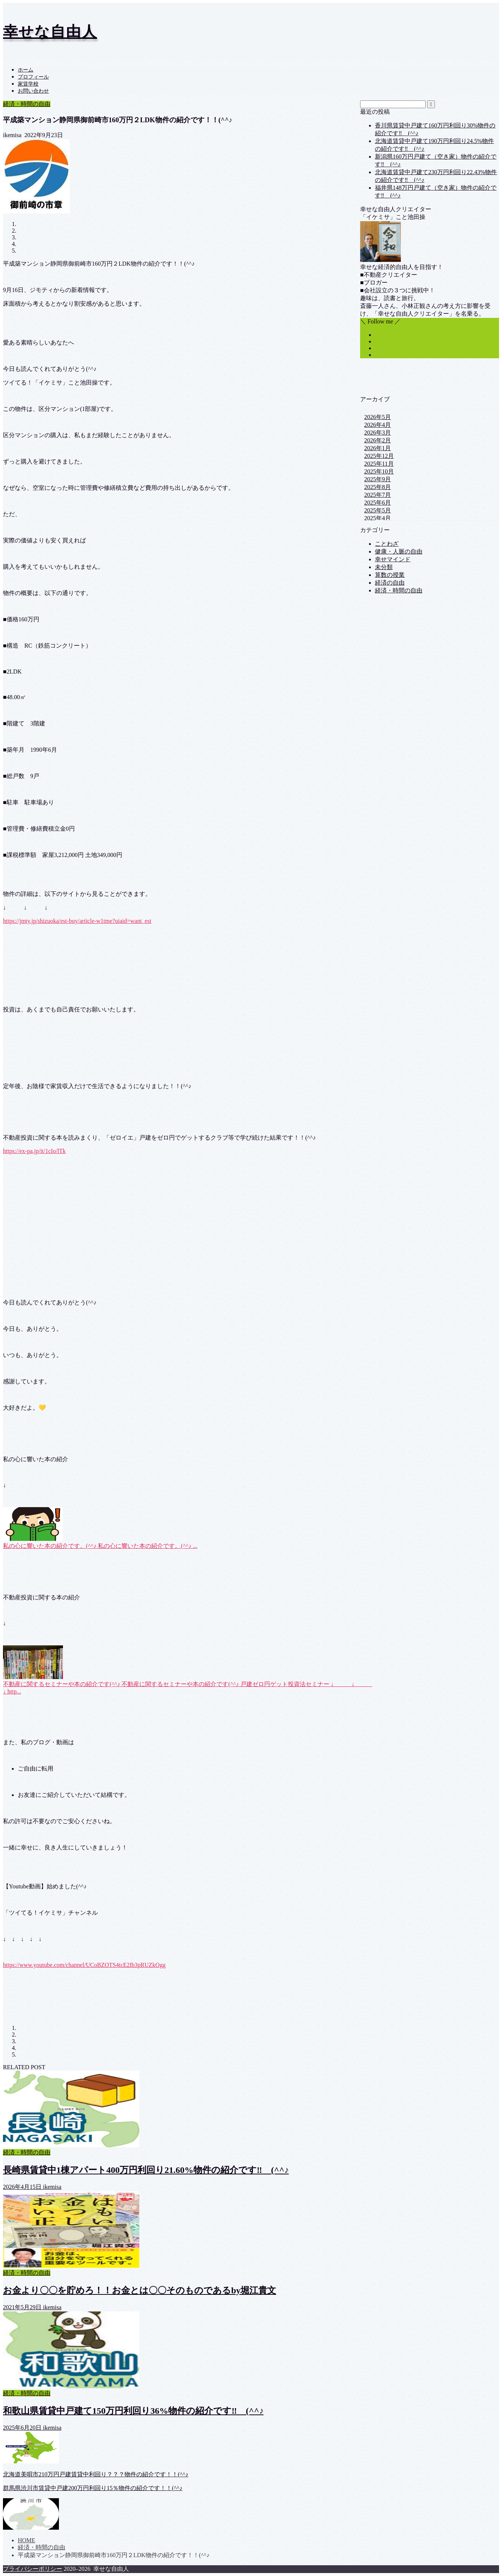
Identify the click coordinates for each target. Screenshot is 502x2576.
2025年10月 (379, 471)
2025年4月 (377, 518)
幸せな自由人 (50, 31)
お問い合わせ (33, 91)
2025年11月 (378, 464)
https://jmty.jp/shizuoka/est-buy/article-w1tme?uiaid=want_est (77, 921)
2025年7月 (377, 495)
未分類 (384, 567)
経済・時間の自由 (26, 104)
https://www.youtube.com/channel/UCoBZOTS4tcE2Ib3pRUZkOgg (84, 1965)
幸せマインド (392, 559)
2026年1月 (377, 448)
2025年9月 (377, 479)
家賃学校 (28, 84)
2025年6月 (377, 502)
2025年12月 (379, 456)
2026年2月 (377, 440)
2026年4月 (377, 425)
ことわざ (387, 544)
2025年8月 (377, 487)
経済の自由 (390, 582)
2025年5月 (377, 510)
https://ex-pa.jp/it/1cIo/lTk (34, 1151)
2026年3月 (377, 432)
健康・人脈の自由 (398, 551)
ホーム (25, 70)
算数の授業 (390, 575)
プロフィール (33, 77)
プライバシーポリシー (32, 2569)
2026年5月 (377, 417)
